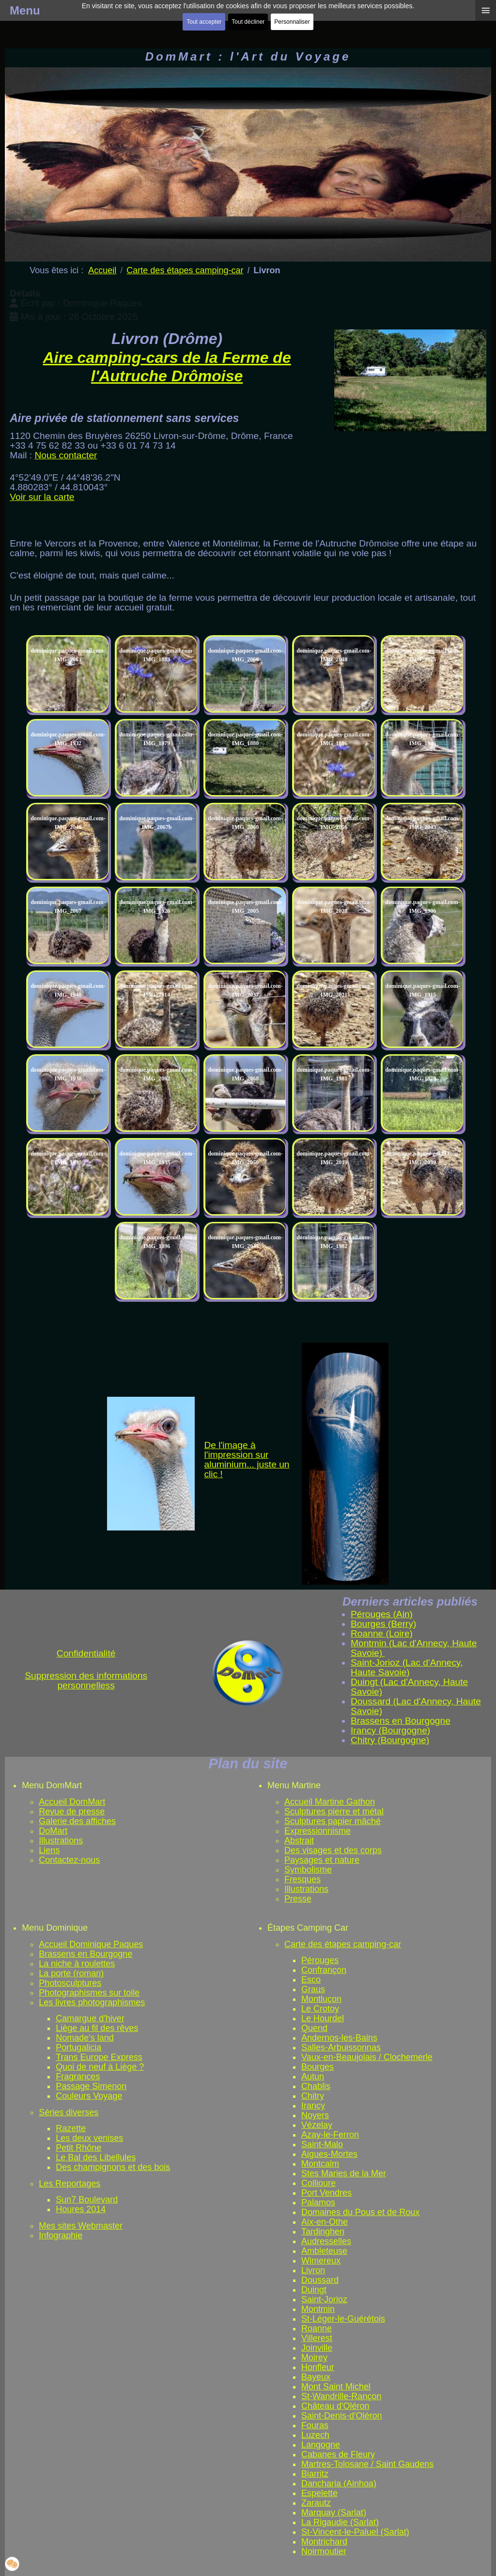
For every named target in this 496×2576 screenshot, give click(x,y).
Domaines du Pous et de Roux (360, 2212)
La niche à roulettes (77, 1963)
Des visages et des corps (333, 1850)
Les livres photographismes (92, 2002)
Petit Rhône (78, 2148)
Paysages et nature (321, 1860)
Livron (313, 2270)
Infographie (60, 2235)
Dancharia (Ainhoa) (338, 2483)
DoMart (53, 1831)
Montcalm (320, 2164)
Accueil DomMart (72, 1802)
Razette (71, 2128)
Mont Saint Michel (336, 2386)
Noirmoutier (323, 2551)
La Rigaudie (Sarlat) (340, 2522)
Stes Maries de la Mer (343, 2173)
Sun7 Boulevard (87, 2199)
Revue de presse (72, 1811)
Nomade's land (85, 2038)
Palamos (318, 2202)
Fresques (302, 1879)
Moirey (314, 2357)
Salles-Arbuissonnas (341, 2047)
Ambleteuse (324, 2251)
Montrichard (324, 2541)
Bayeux (315, 2377)
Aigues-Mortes (329, 2154)
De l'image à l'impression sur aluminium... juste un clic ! (247, 1459)
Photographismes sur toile (89, 1993)
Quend (314, 2028)
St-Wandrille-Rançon (341, 2396)
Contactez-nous (69, 1860)
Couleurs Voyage (89, 2096)
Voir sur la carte (42, 497)
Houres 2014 (81, 2209)
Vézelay (316, 2125)
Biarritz (314, 2474)
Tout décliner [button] (248, 21)
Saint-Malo (322, 2144)
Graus (313, 1989)
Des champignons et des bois (113, 2167)
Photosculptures (70, 1983)
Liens (49, 1850)
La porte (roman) (71, 1973)
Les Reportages (69, 2183)
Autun (312, 2076)
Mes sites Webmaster (81, 2226)
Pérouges (320, 1960)
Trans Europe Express (99, 2057)
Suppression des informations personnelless (86, 1680)
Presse (297, 1899)
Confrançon (323, 1970)
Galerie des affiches (77, 1821)
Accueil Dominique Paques (91, 1944)
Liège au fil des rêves (97, 2028)
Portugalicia (78, 2047)
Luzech (315, 2435)
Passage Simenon (91, 2086)
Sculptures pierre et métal (334, 1811)
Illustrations (61, 1840)
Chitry (312, 2096)
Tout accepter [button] (203, 21)
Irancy (313, 2105)
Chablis (315, 2086)
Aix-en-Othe (324, 2222)
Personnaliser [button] (292, 21)
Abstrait (299, 1840)
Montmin (318, 2309)
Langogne (320, 2445)
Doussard (320, 2280)
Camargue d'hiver (90, 2018)
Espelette (319, 2493)
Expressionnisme (317, 1831)
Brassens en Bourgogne (85, 1954)
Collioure (318, 2183)
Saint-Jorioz (324, 2299)
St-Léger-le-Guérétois (343, 2319)
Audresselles (326, 2241)
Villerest (316, 2338)
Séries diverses (68, 2112)
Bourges (317, 2067)
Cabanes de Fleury (338, 2454)
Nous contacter (65, 455)
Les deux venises (89, 2138)
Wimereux (321, 2260)
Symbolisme (308, 1869)
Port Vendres (326, 2193)
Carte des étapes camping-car (342, 1944)
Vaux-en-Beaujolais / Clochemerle (367, 2057)
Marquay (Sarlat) (333, 2512)
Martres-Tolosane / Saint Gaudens (367, 2464)
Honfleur (317, 2367)
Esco (311, 1979)
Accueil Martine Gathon (329, 1802)
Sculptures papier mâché (332, 1821)
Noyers (315, 2115)
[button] (12, 2564)
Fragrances (78, 2076)
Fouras (314, 2425)
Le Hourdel (322, 2018)
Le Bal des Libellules (96, 2157)
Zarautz (316, 2503)
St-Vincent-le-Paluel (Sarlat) (355, 2532)
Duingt (313, 2290)
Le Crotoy (320, 2009)
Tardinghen (322, 2231)
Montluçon (321, 1999)
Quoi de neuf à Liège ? (100, 2067)
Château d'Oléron (335, 2406)
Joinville (316, 2348)
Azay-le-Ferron (330, 2134)
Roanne (316, 2328)
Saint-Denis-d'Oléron (341, 2415)
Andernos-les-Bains (339, 2038)
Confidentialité (86, 1653)
